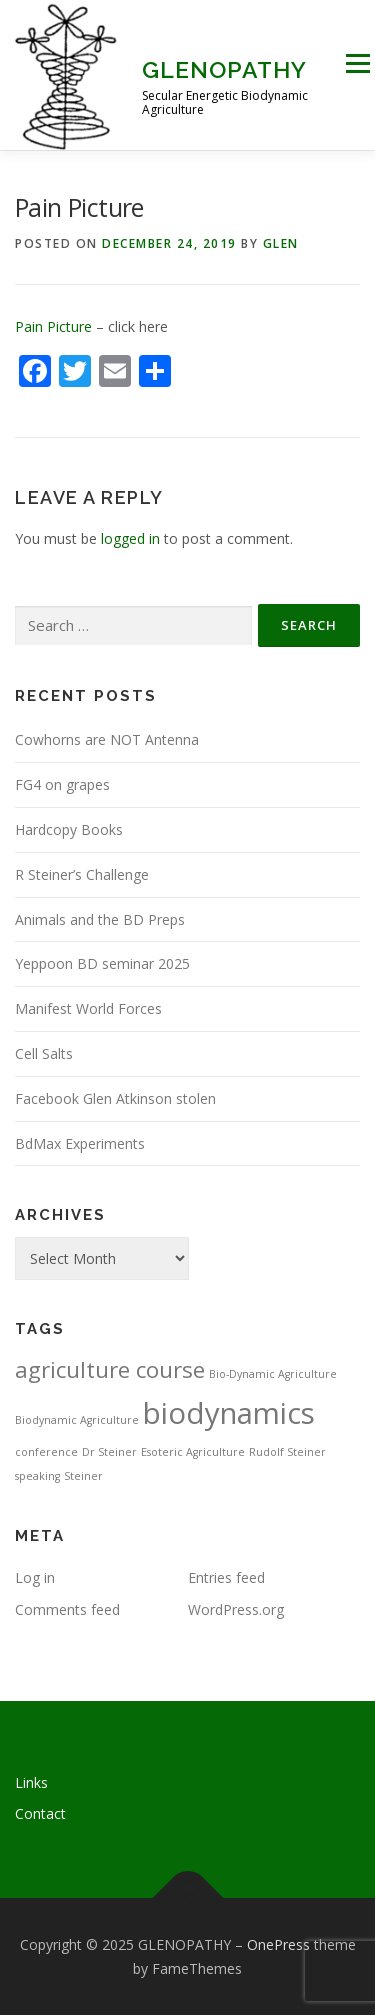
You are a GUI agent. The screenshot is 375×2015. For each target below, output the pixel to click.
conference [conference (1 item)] (46, 1452)
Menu (357, 63)
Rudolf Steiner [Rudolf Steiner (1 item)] (287, 1452)
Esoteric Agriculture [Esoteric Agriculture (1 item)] (193, 1452)
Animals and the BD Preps (100, 919)
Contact (40, 1813)
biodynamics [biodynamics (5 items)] (229, 1413)
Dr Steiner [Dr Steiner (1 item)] (109, 1452)
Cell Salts (44, 1053)
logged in (130, 538)
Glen (281, 243)
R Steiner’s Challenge (82, 874)
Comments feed (67, 1609)
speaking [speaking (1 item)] (37, 1476)
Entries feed (226, 1577)
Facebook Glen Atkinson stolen (115, 1098)
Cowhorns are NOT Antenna (107, 739)
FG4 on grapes (62, 784)
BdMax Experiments (80, 1143)
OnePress (278, 1944)
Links (31, 1782)
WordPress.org (236, 1609)
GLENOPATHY (224, 69)
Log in (35, 1577)
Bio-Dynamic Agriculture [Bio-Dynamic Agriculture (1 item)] (273, 1374)
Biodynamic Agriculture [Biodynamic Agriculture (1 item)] (77, 1420)
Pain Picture (53, 326)
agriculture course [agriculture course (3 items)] (110, 1369)
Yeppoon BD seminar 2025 (102, 963)
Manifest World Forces (88, 1008)
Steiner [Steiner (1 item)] (83, 1476)
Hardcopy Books (69, 829)
